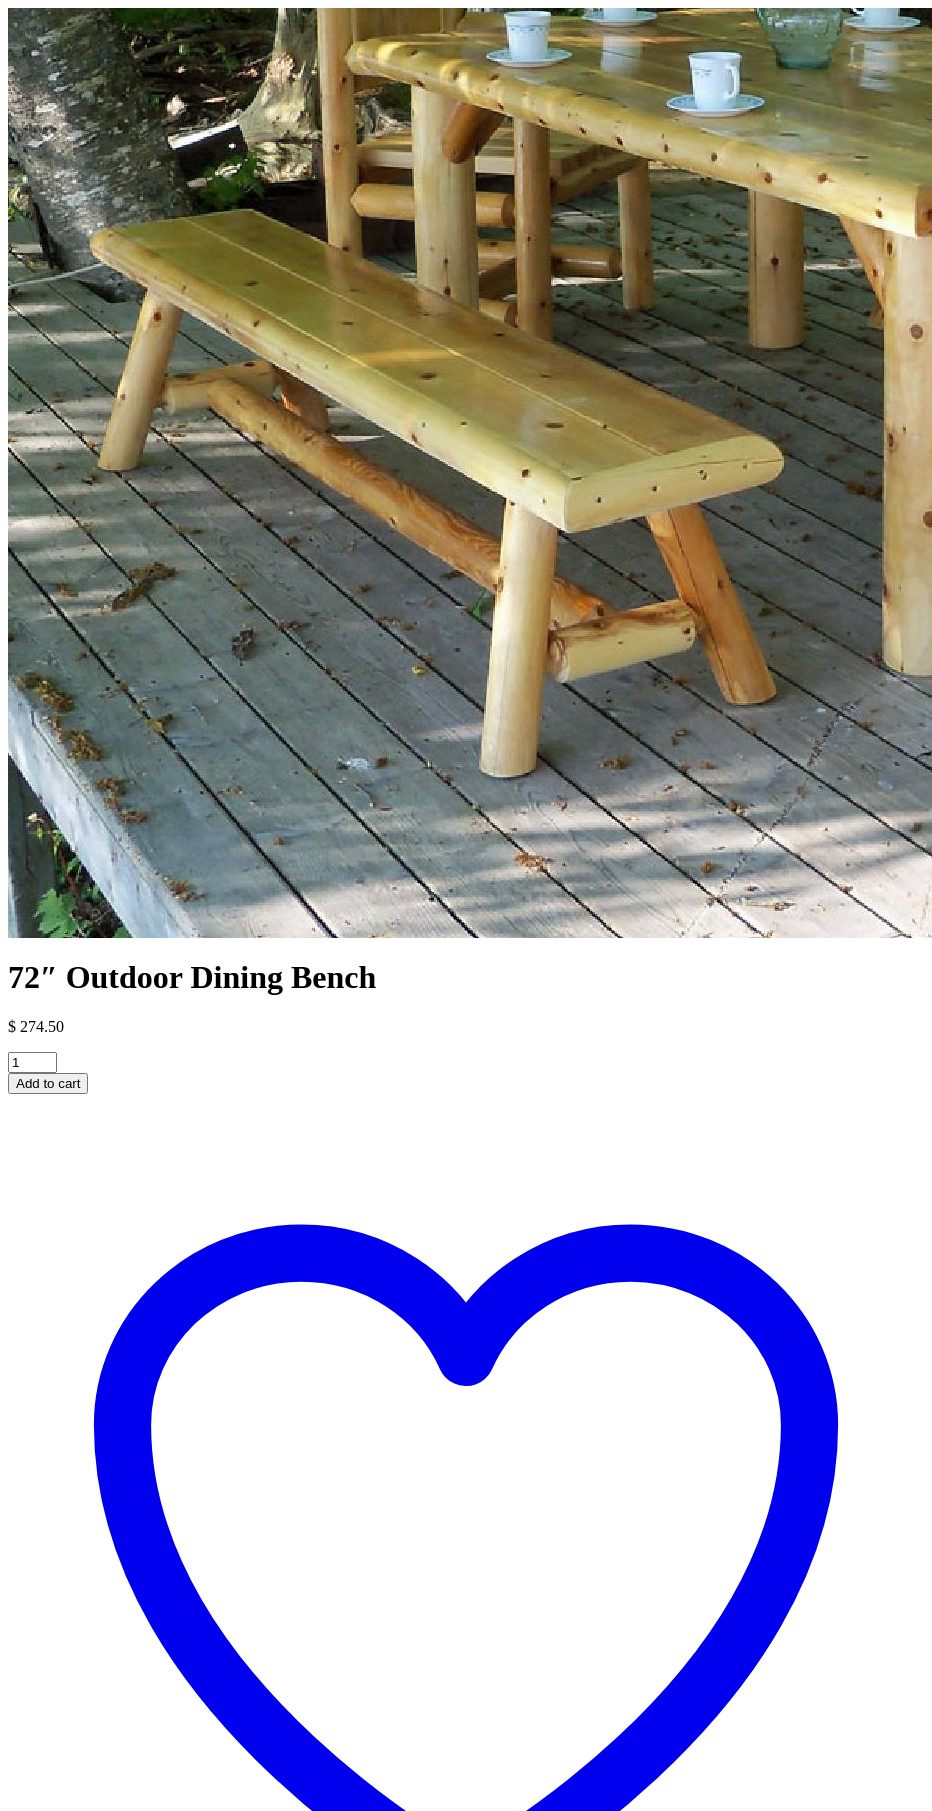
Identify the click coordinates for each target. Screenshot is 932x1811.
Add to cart (48, 1083)
